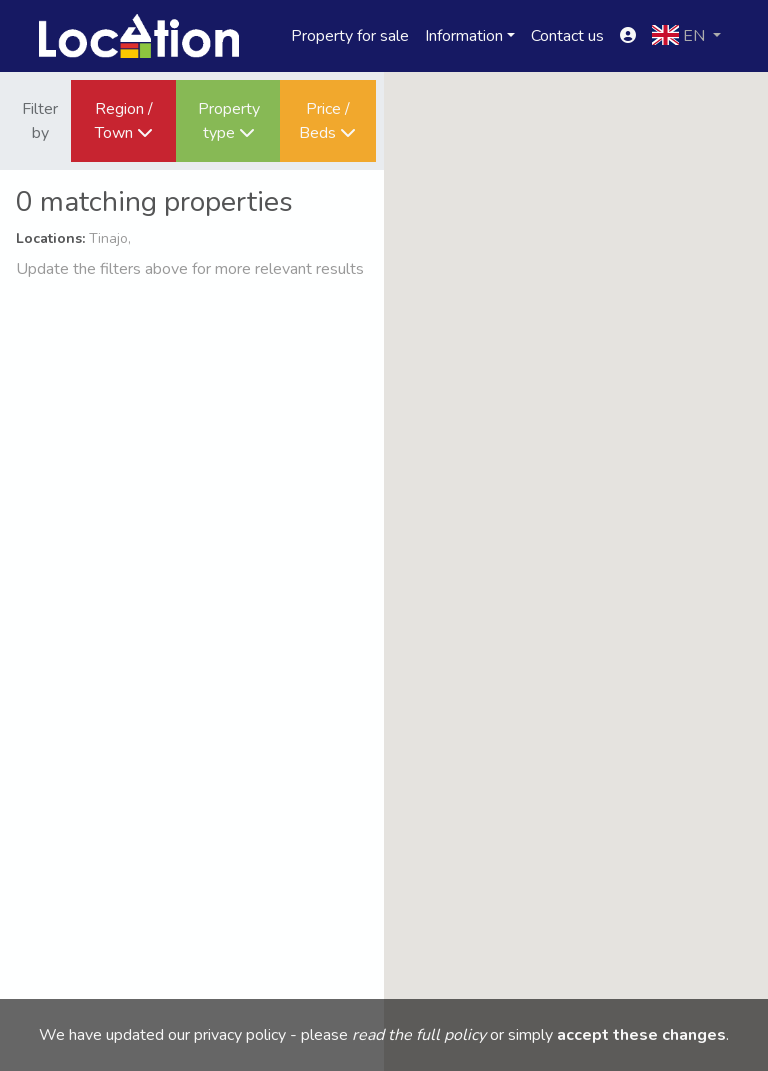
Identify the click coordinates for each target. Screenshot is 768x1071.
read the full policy (419, 1035)
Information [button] (464, 36)
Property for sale (350, 36)
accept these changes (641, 1035)
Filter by (40, 121)
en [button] (680, 36)
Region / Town (124, 121)
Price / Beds (327, 121)
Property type (229, 121)
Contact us (567, 36)
